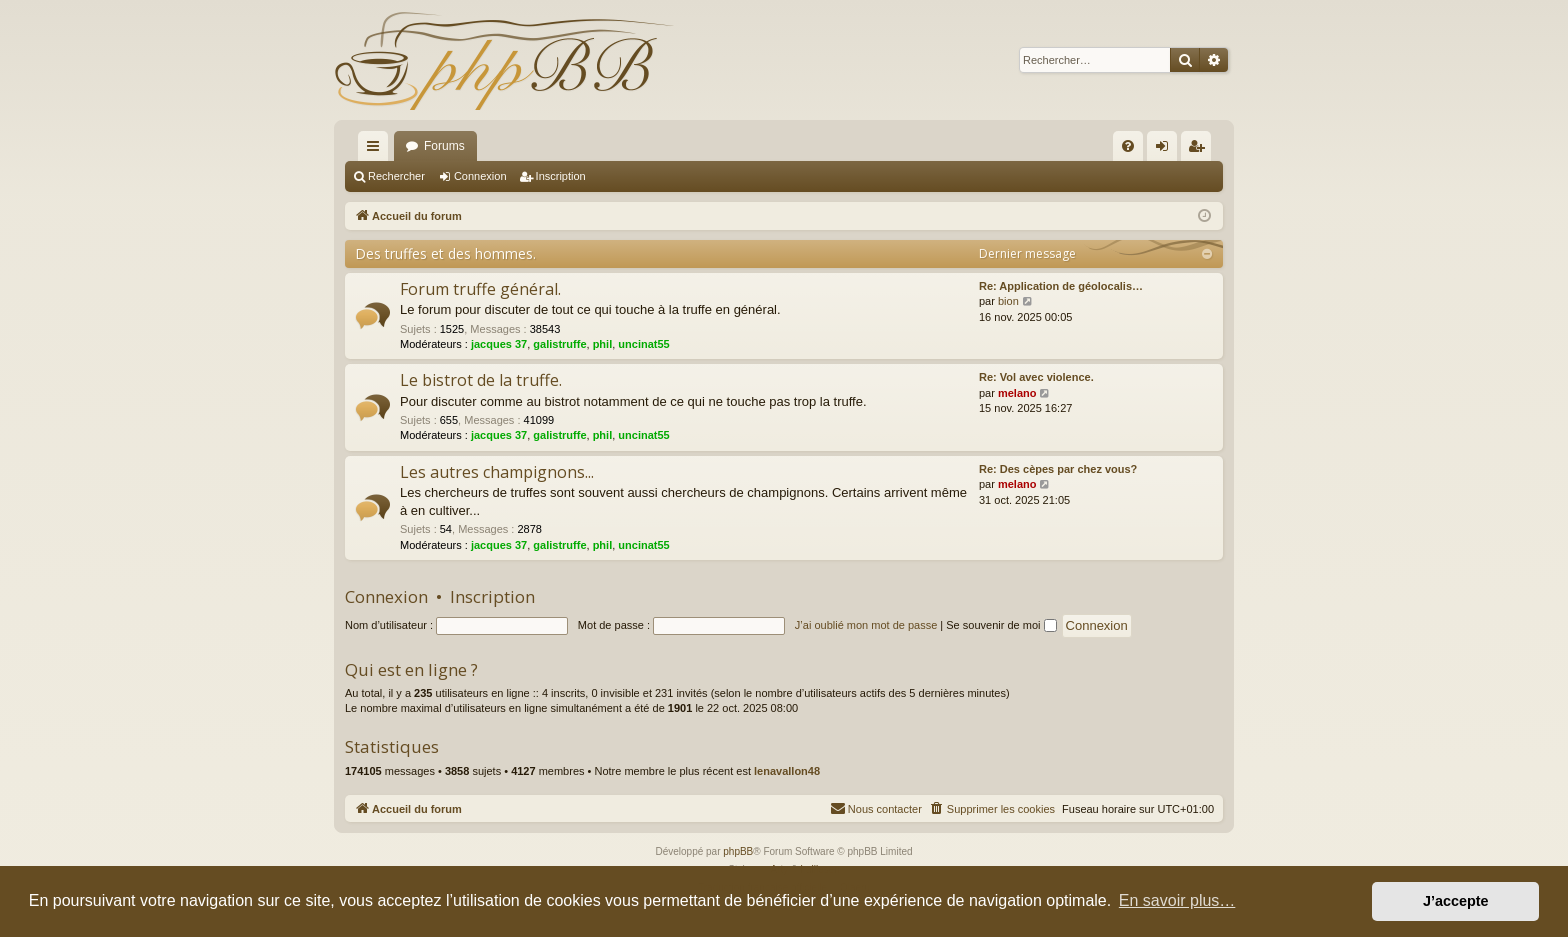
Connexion (480, 176)
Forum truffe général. (480, 289)
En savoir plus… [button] (1177, 900)
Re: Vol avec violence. (1036, 377)
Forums (444, 146)
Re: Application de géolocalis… (1061, 286)
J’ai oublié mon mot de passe (866, 625)
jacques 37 (499, 344)
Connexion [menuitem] (1166, 150)
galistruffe (559, 344)
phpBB (738, 851)
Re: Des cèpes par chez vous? (1058, 469)
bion (1008, 301)
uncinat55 (643, 344)
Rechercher (396, 176)
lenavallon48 (787, 771)
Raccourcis (377, 150)
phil (603, 344)
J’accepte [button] (1456, 901)
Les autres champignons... (497, 472)
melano (1017, 393)
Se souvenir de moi (1001, 625)
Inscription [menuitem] (1200, 150)
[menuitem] (1128, 146)
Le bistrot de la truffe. (481, 380)
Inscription (561, 176)
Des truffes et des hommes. (445, 253)
